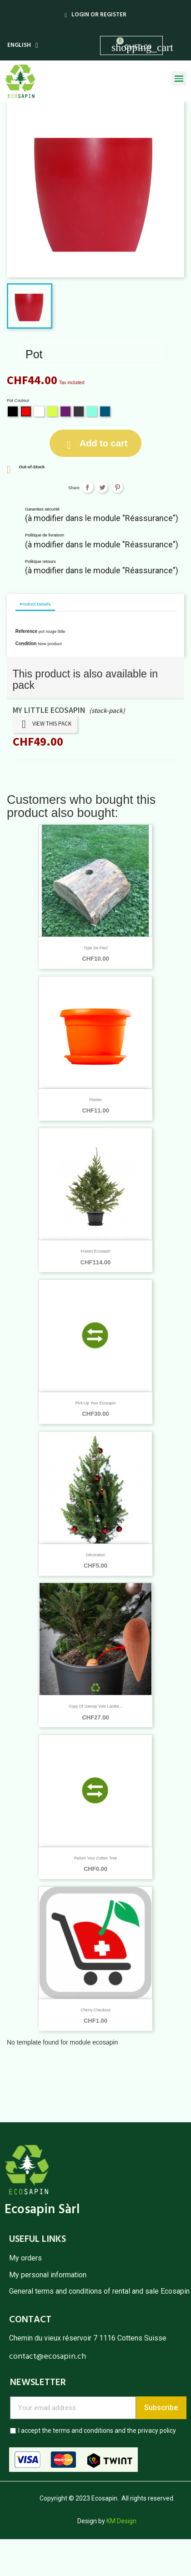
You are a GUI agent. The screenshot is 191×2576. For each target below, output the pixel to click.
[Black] (13, 412)
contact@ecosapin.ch (47, 2356)
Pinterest (117, 487)
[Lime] (53, 412)
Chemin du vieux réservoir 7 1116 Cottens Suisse (87, 2338)
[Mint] (92, 412)
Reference (26, 631)
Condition (26, 643)
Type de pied (96, 948)
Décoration (95, 1555)
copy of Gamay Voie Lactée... (95, 1706)
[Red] (26, 412)
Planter (95, 1100)
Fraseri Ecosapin (95, 1251)
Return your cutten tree (95, 1858)
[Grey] (79, 412)
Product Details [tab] (35, 604)
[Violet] (66, 412)
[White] (39, 412)
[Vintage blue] (105, 412)
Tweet (102, 487)
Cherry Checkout (95, 2010)
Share (87, 487)
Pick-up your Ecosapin (95, 1403)
